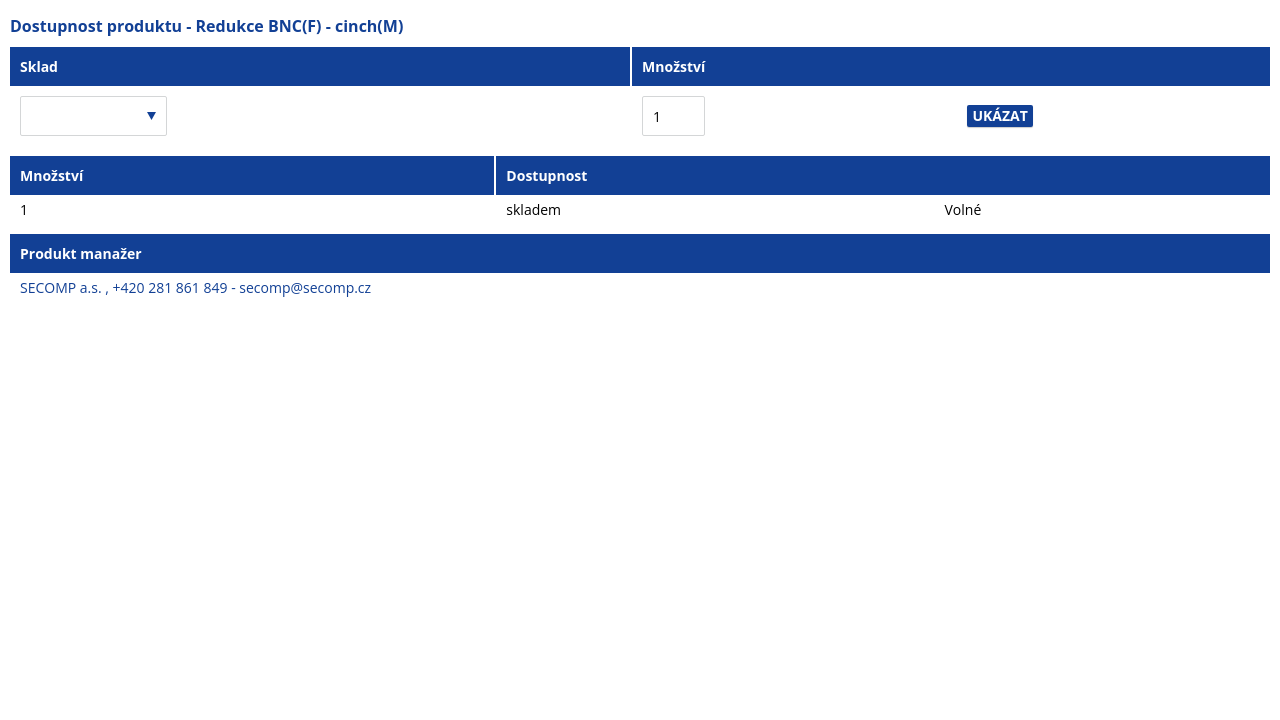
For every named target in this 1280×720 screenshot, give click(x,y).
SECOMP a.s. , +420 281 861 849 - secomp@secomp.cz (195, 287)
